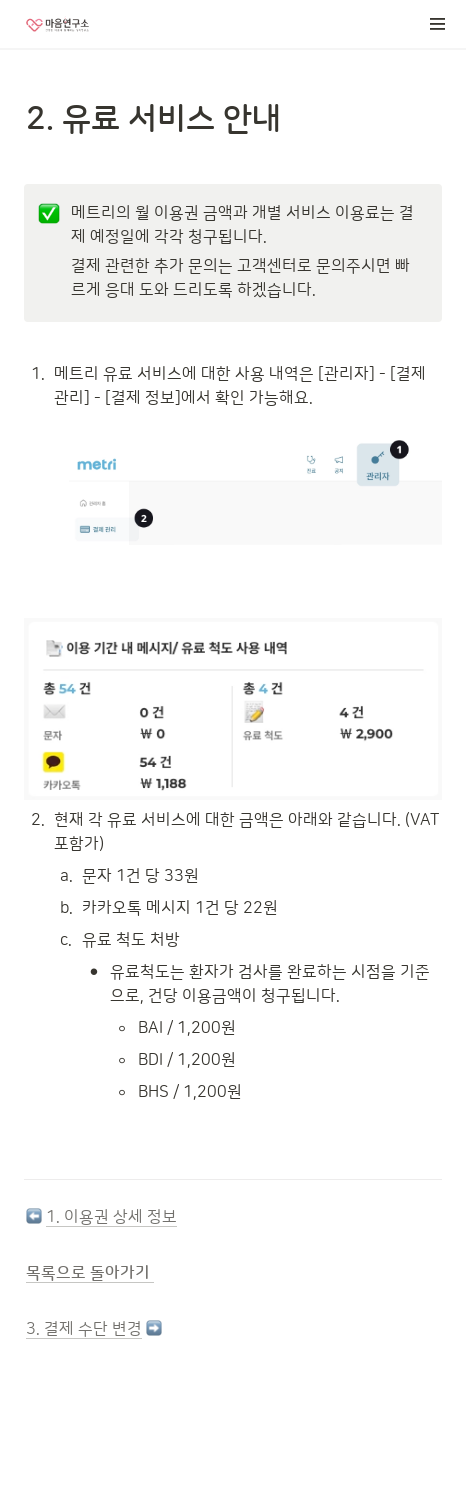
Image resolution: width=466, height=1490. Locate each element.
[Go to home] (57, 24)
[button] (438, 24)
